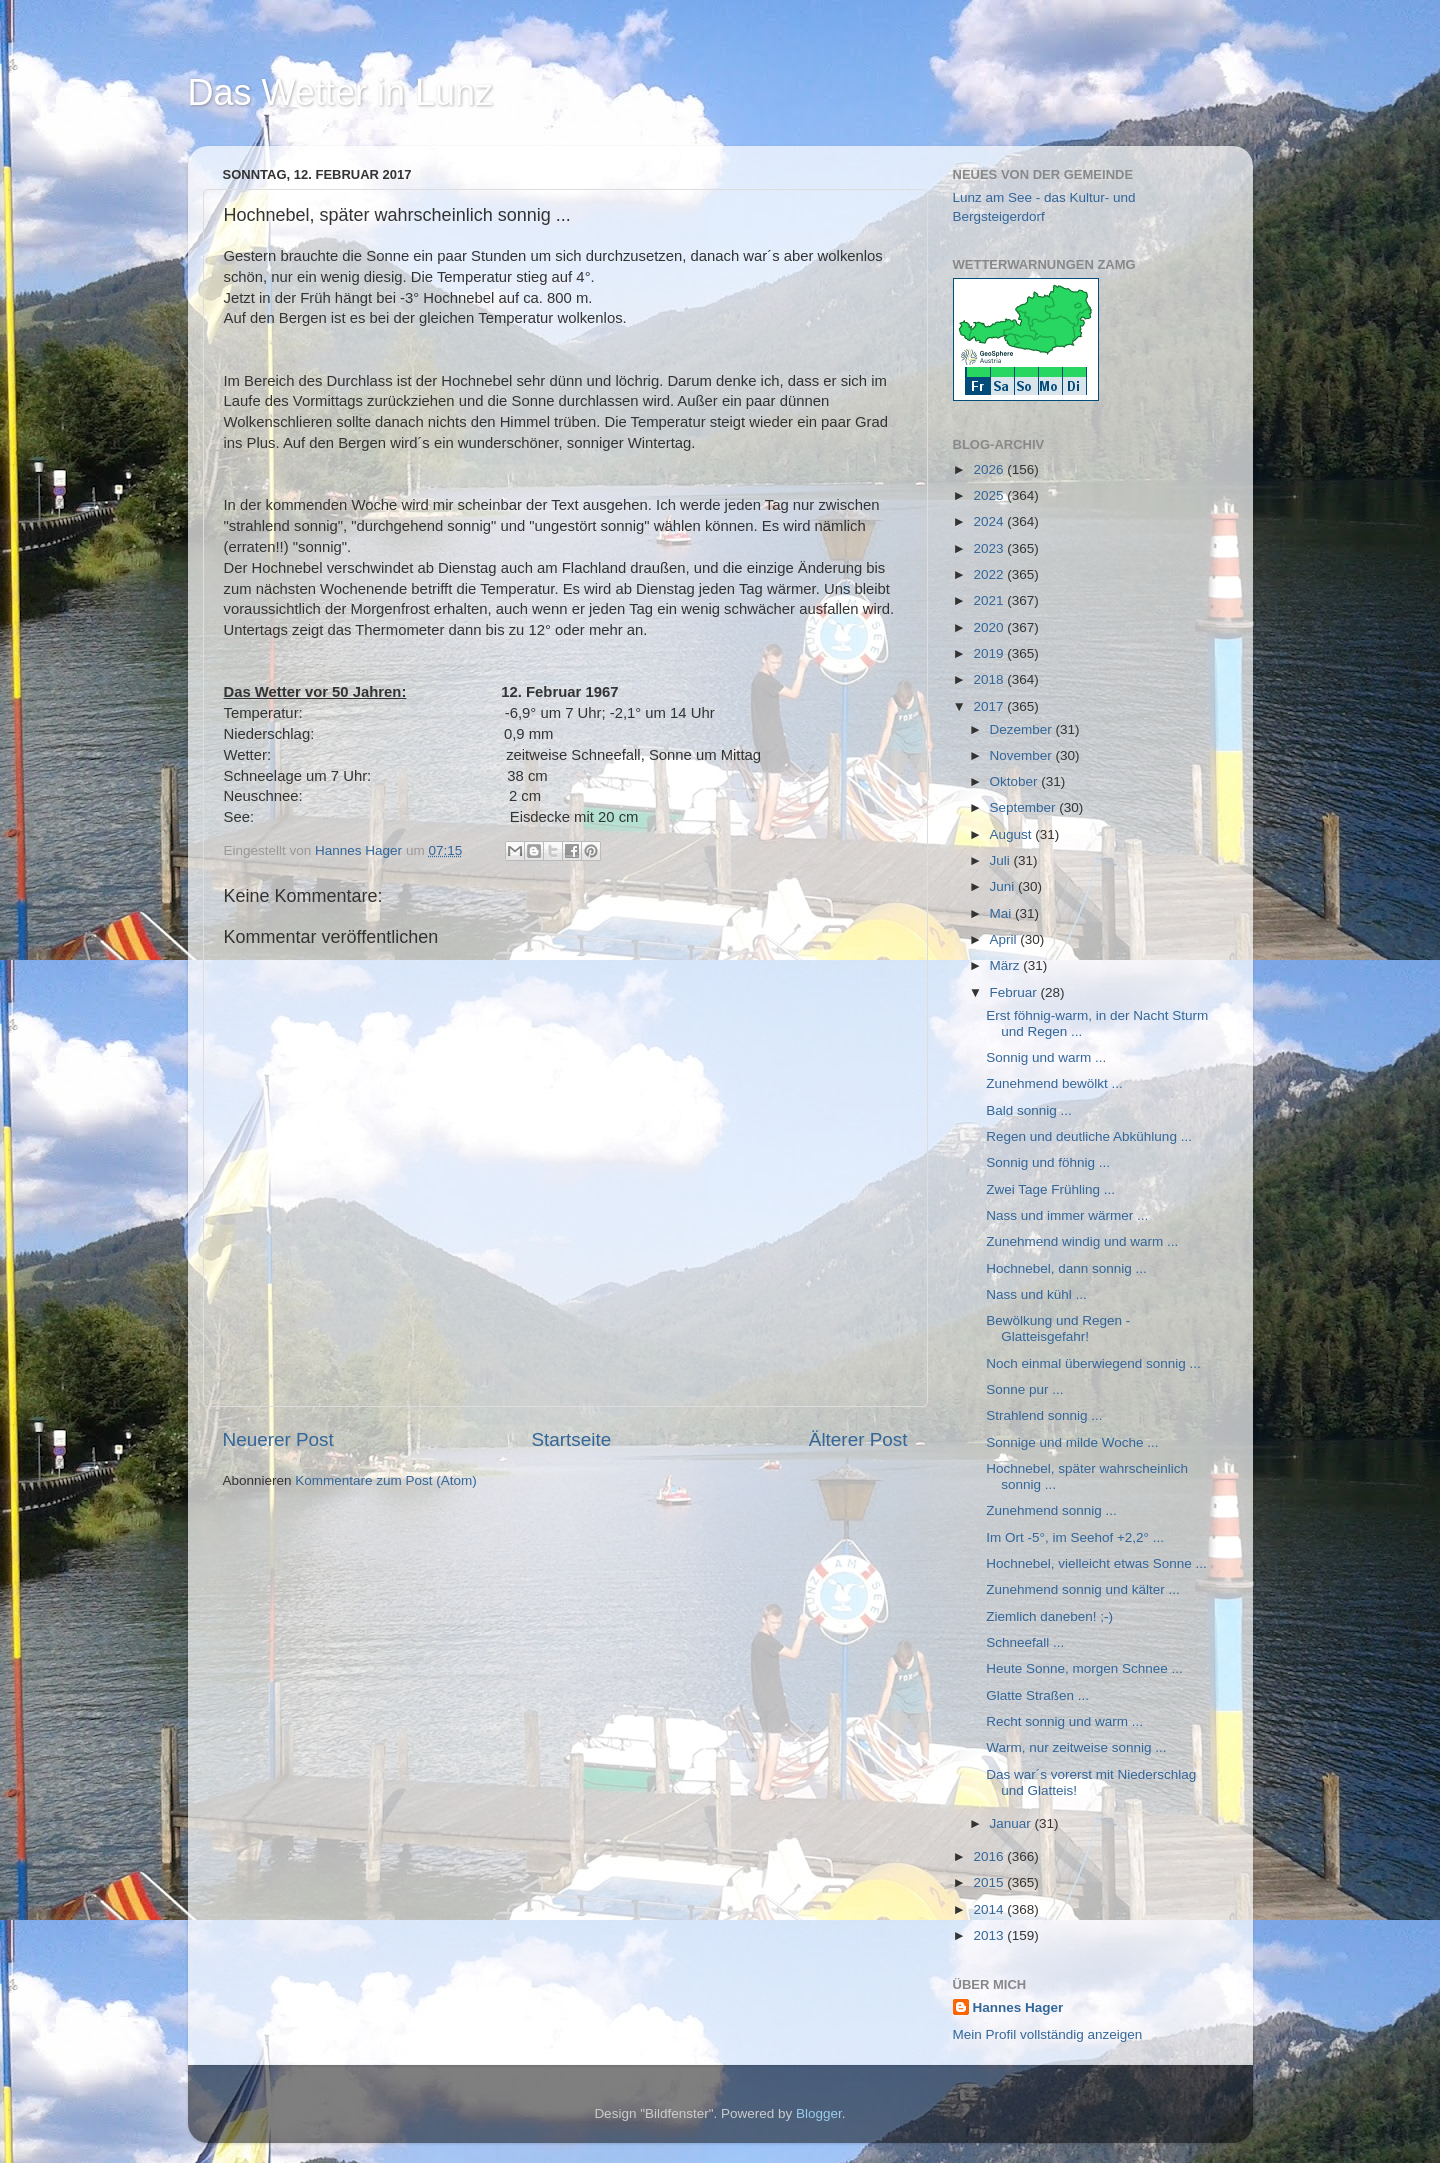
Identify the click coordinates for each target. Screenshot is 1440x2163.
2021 (990, 600)
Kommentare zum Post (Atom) (386, 1480)
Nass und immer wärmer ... (1067, 1215)
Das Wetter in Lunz (340, 92)
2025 (990, 495)
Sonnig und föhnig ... (1048, 1162)
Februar (1015, 992)
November (1023, 755)
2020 (990, 627)
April (1005, 939)
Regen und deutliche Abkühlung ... (1089, 1136)
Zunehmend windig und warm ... (1082, 1241)
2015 (990, 1882)
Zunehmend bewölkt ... (1054, 1083)
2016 (990, 1856)
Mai (1003, 913)
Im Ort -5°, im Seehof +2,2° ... (1075, 1537)
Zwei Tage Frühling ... (1050, 1189)
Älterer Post (858, 1439)
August (1013, 834)
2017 (990, 706)
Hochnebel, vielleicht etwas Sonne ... (1096, 1563)
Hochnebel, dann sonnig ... (1066, 1268)
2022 (990, 574)
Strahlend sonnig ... (1044, 1415)
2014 (990, 1909)
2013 (990, 1935)
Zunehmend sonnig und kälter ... (1083, 1589)
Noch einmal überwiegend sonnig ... (1093, 1363)
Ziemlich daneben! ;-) (1049, 1616)
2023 (990, 548)
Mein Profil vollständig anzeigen (1048, 2034)
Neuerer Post (278, 1439)
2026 (990, 469)
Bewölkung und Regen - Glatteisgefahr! (1058, 1328)
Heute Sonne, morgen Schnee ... (1084, 1668)
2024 (990, 521)
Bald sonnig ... (1029, 1110)
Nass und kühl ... (1036, 1294)
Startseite (571, 1439)
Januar (1012, 1823)
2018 (990, 679)
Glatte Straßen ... (1037, 1695)
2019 (990, 653)
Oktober (1016, 781)
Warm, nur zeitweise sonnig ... (1076, 1747)
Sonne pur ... (1024, 1389)
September (1025, 807)
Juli (1002, 860)
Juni (1004, 886)
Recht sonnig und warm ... (1064, 1721)
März (1007, 965)
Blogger (819, 2113)
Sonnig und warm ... (1046, 1057)
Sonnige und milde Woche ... (1072, 1442)
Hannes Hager (1018, 2007)
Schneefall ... (1025, 1642)
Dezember (1023, 729)
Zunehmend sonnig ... (1051, 1510)
